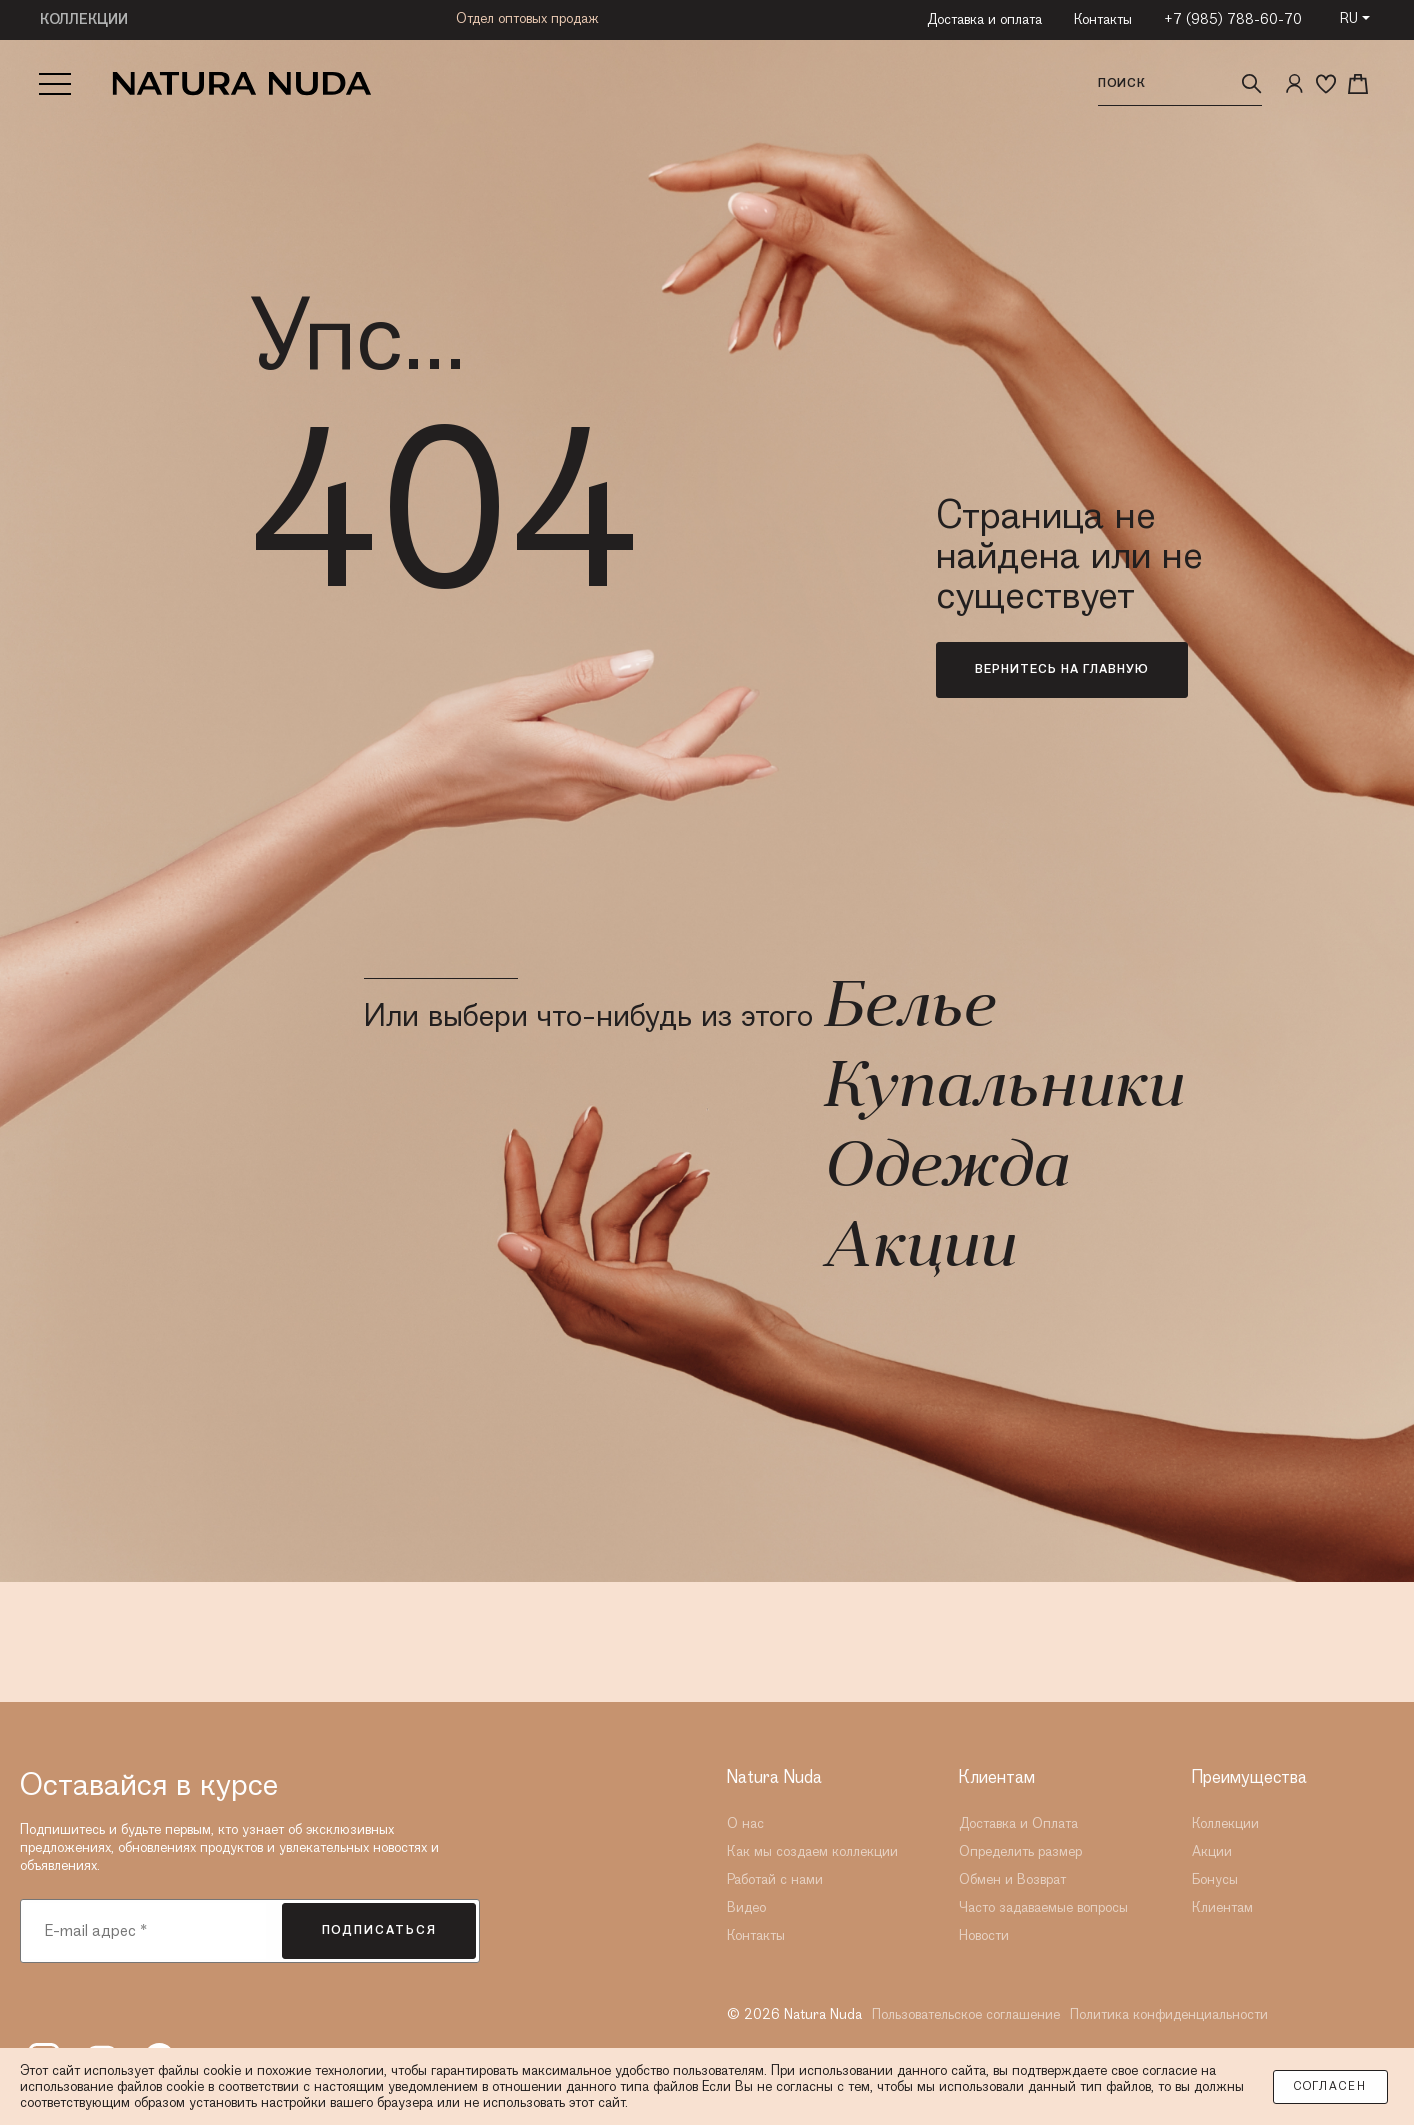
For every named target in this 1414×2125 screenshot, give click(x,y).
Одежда (944, 1170)
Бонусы (1215, 1880)
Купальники (1002, 1090)
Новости (984, 1936)
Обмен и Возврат (1012, 1880)
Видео (746, 1908)
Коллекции (1225, 1824)
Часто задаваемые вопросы (1043, 1908)
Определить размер (1020, 1852)
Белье (907, 1010)
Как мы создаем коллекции (812, 1852)
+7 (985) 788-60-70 (1233, 20)
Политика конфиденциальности (1169, 2015)
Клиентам (1222, 1908)
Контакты (1103, 20)
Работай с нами (775, 1880)
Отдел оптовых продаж (527, 19)
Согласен (1330, 2087)
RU (1349, 19)
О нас (745, 1824)
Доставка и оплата (984, 20)
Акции (918, 1250)
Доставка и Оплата (1018, 1824)
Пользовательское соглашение (966, 2015)
